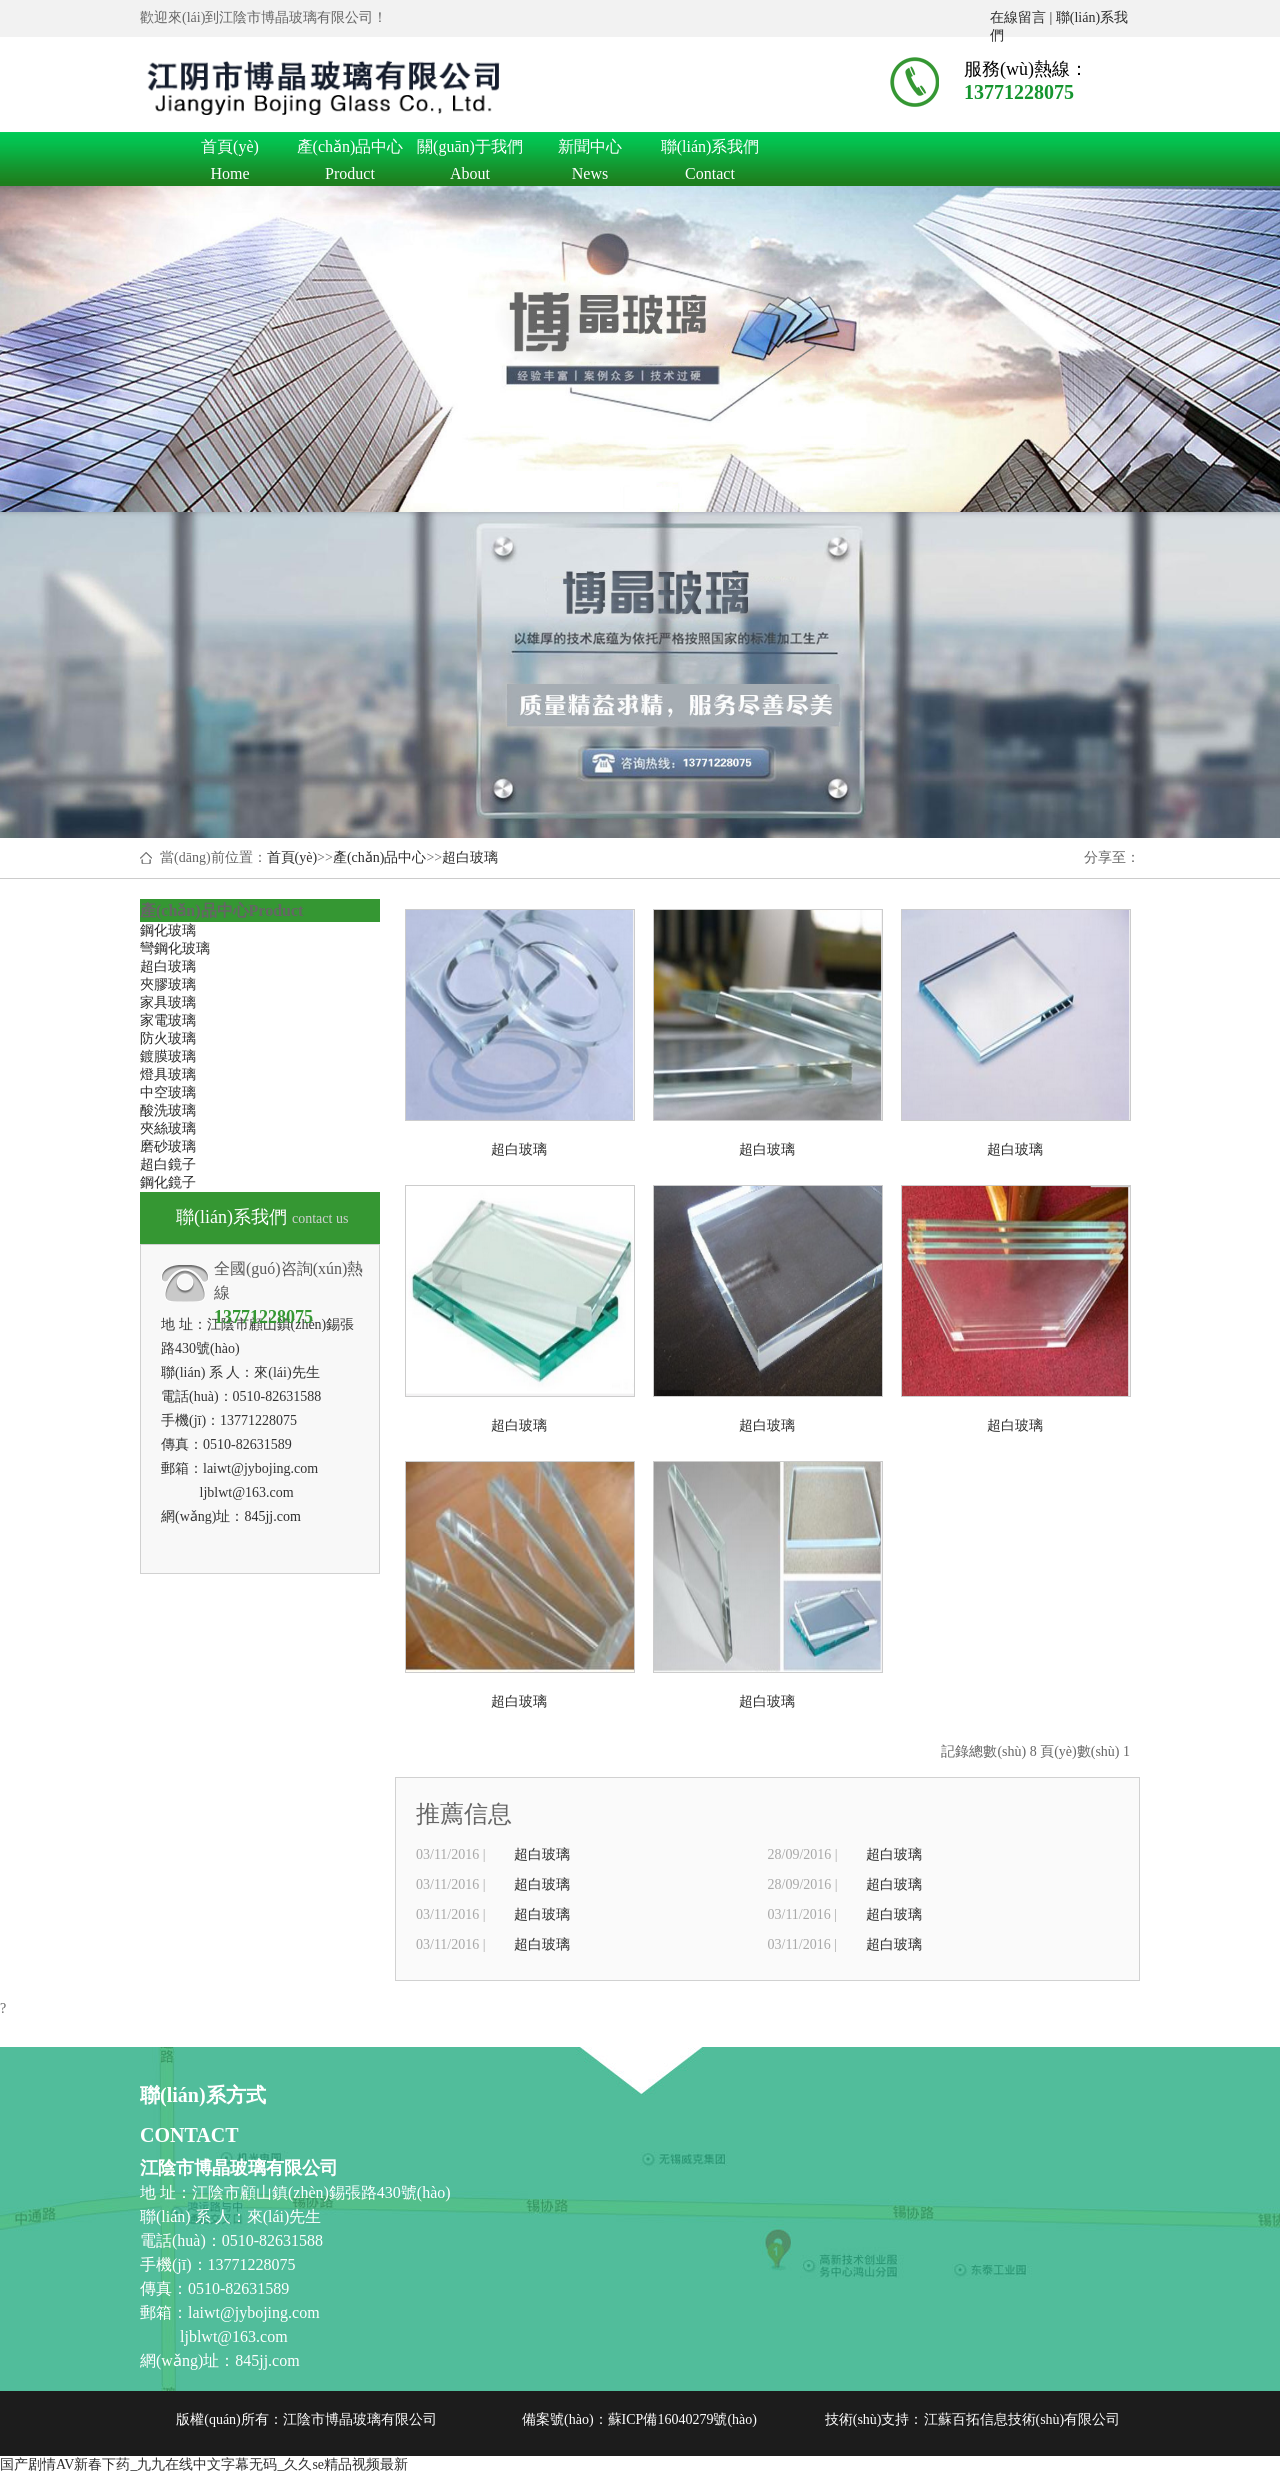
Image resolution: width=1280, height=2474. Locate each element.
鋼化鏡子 (168, 1182)
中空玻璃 (168, 1092)
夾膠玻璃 (168, 984)
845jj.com (272, 1516)
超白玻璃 (470, 857)
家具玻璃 (168, 1002)
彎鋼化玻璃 (175, 948)
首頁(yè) (230, 150)
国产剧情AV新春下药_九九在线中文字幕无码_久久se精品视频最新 (204, 2464)
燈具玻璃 (168, 1074)
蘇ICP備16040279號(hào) (682, 2419)
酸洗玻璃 (168, 1110)
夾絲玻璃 (168, 1128)
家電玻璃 (168, 1020)
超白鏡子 (168, 1164)
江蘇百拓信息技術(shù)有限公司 (1022, 2419)
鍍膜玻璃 (168, 1056)
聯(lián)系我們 (710, 150)
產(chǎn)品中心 (350, 150)
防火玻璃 (168, 1038)
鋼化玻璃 (168, 930)
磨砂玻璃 (168, 1146)
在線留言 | (1023, 17)
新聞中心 (590, 150)
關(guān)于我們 (470, 150)
